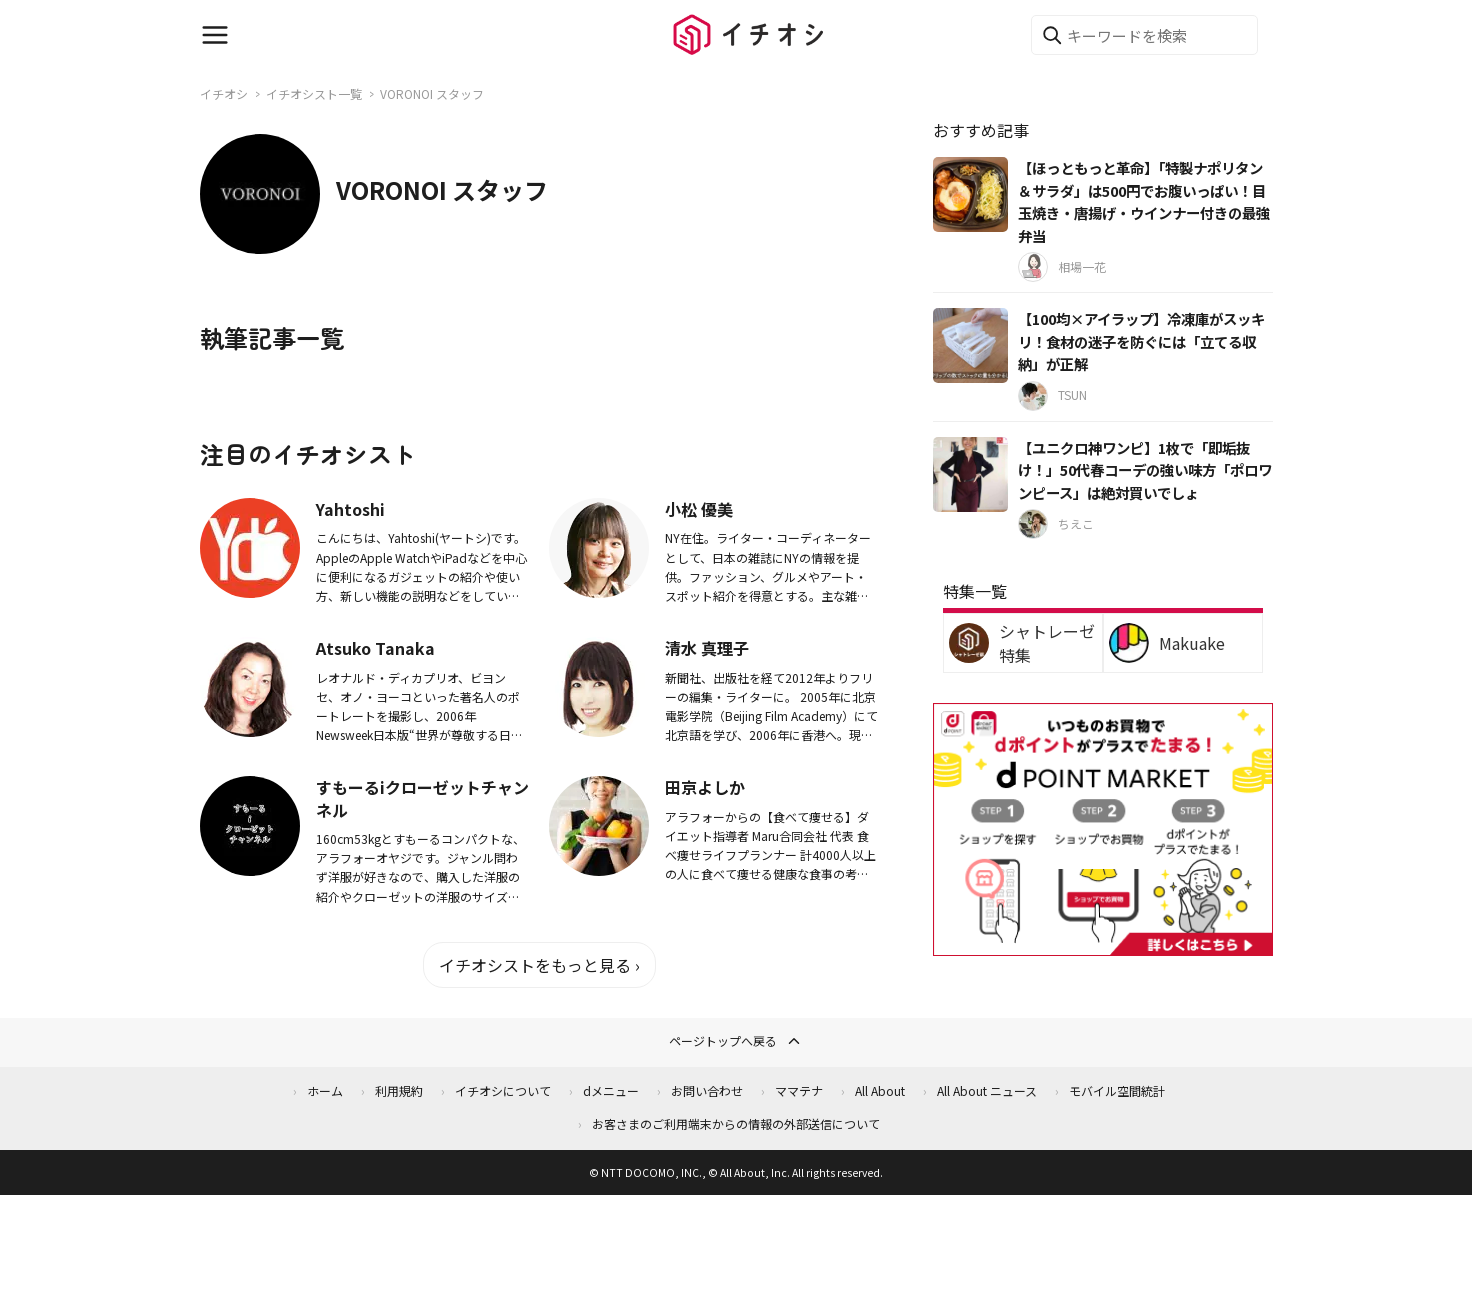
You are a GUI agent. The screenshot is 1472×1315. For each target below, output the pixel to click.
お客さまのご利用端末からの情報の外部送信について (736, 1123)
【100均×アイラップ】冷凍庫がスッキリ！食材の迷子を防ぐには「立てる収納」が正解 (1141, 341)
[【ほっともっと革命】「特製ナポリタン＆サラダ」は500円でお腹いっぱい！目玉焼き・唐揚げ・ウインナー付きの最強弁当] (970, 194)
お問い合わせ (707, 1090)
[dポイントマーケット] (1103, 943)
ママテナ (799, 1090)
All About (880, 1090)
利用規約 (399, 1090)
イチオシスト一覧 (314, 93)
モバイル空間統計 (1117, 1090)
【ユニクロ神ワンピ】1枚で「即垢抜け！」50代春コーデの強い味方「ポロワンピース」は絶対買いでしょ (1145, 470)
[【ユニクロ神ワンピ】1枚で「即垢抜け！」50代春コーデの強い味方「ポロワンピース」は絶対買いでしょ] (970, 474)
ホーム (325, 1090)
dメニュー (611, 1090)
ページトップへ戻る (736, 1041)
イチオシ (224, 93)
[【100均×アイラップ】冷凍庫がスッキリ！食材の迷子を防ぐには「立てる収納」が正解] (970, 345)
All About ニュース (987, 1090)
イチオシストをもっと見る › (539, 965)
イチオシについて (503, 1090)
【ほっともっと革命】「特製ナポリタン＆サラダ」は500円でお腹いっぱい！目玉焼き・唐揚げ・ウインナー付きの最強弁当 (1144, 201)
